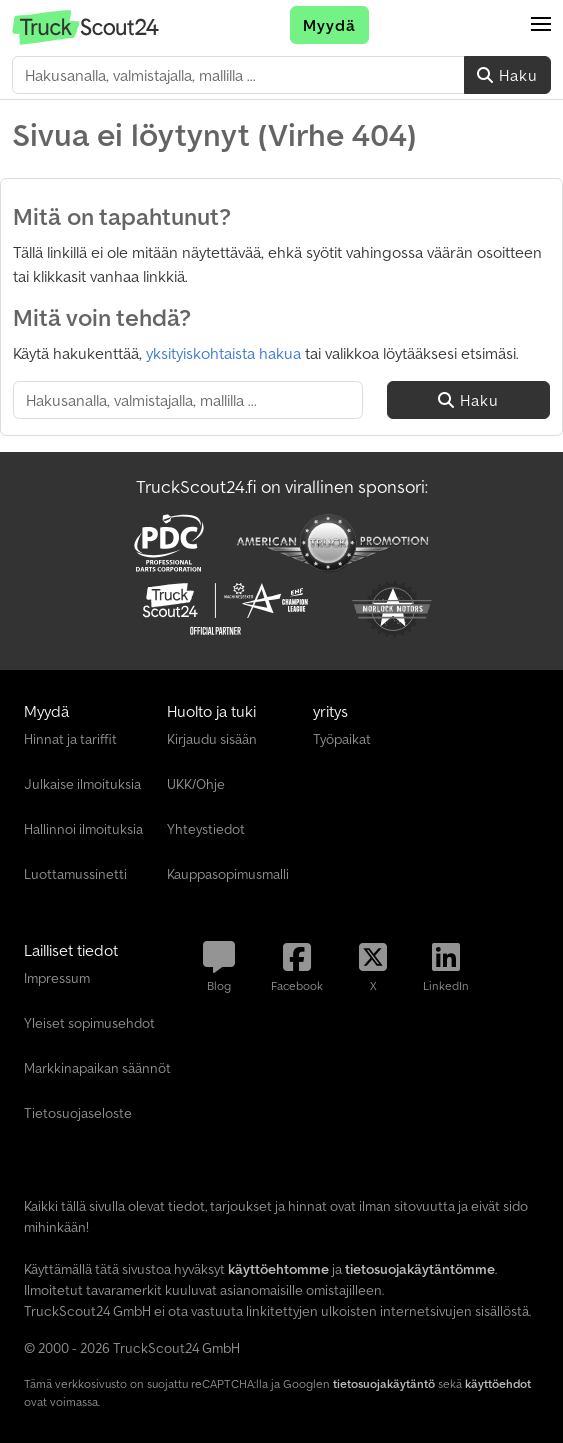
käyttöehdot (498, 1383)
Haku (507, 75)
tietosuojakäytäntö (384, 1383)
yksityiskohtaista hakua (223, 353)
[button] (541, 25)
